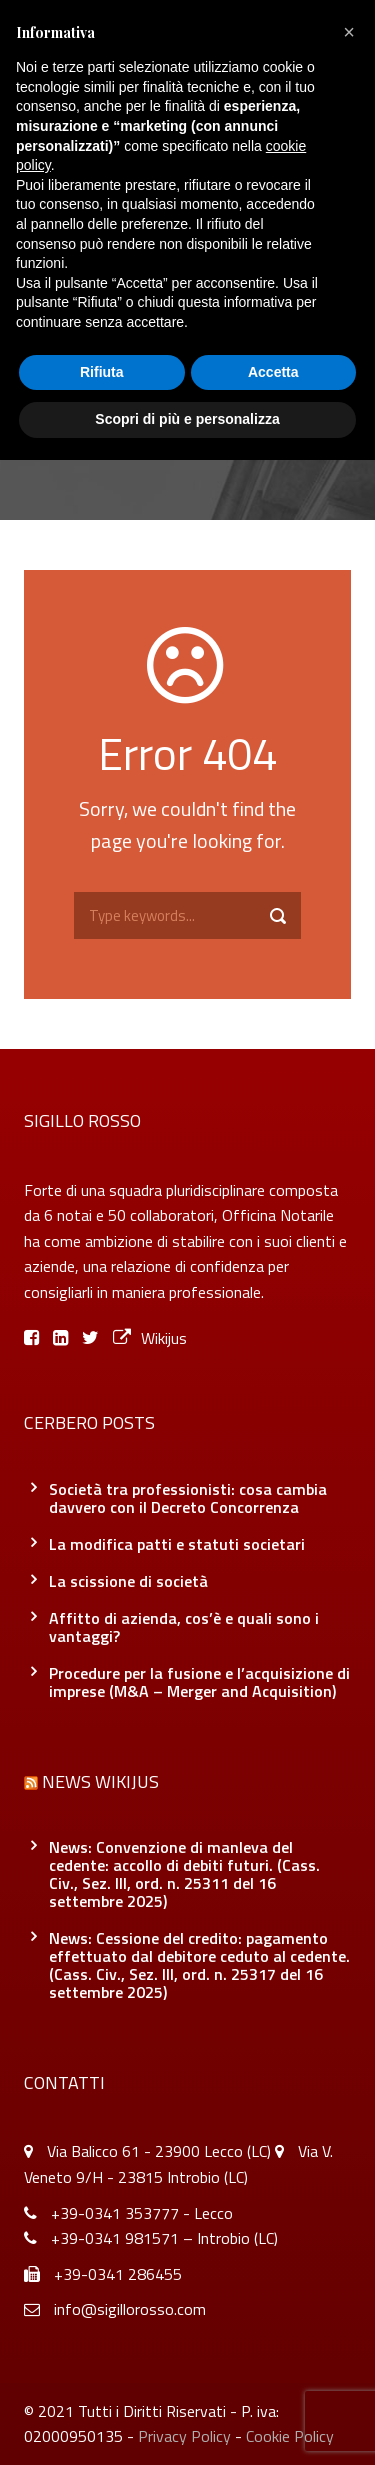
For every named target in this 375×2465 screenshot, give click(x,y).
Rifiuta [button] (102, 372)
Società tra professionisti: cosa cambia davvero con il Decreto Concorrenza (188, 1498)
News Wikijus (100, 1781)
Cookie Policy (290, 2436)
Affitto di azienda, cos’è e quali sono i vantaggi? (184, 1627)
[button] (349, 32)
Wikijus (150, 1338)
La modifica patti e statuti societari (177, 1544)
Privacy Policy (184, 2436)
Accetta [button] (273, 372)
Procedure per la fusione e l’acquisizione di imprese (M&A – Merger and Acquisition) (199, 1682)
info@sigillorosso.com (130, 2309)
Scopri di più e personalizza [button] (187, 419)
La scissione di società (128, 1581)
